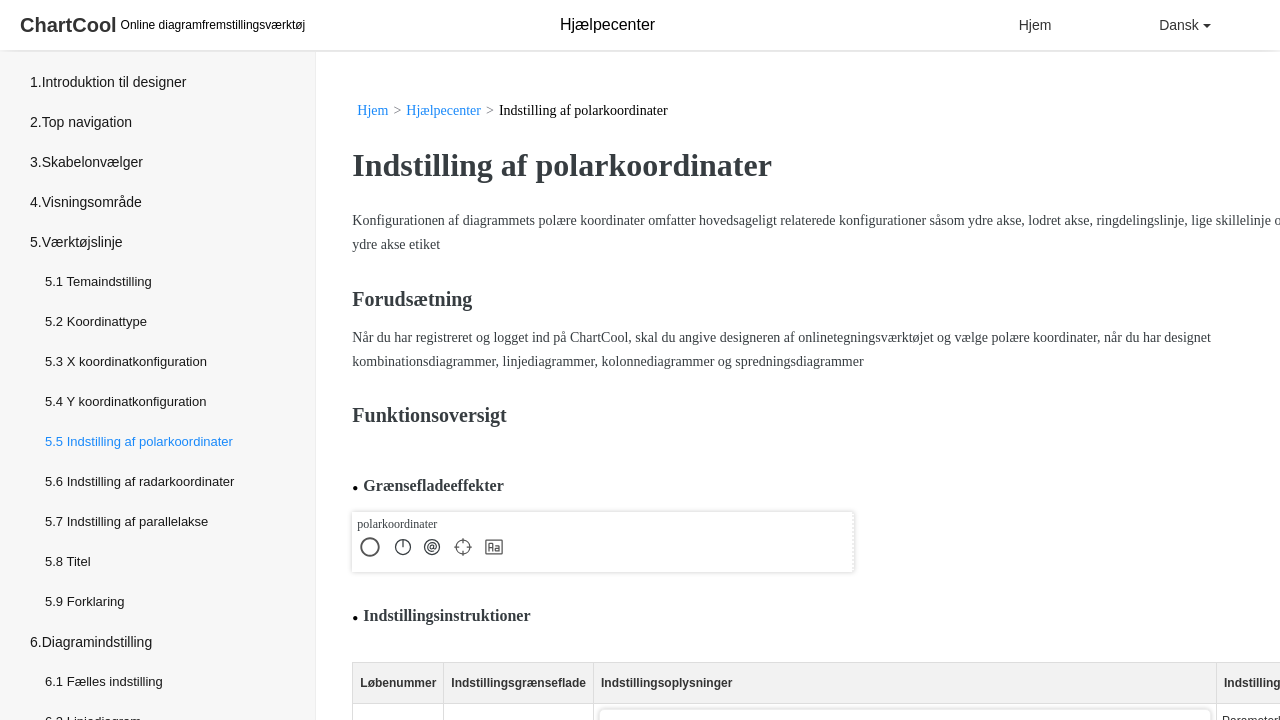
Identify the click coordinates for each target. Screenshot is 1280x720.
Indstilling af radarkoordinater (151, 481)
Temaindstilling (108, 281)
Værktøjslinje (82, 242)
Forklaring (96, 601)
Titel (78, 561)
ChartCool (68, 25)
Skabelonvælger (92, 162)
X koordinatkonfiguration (137, 361)
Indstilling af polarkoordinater (150, 441)
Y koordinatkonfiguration (136, 401)
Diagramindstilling (97, 642)
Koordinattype (107, 321)
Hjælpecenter (443, 110)
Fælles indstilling (115, 681)
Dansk (1185, 25)
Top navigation (87, 122)
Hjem (1035, 25)
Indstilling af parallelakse (138, 521)
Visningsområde (92, 202)
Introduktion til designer (114, 82)
